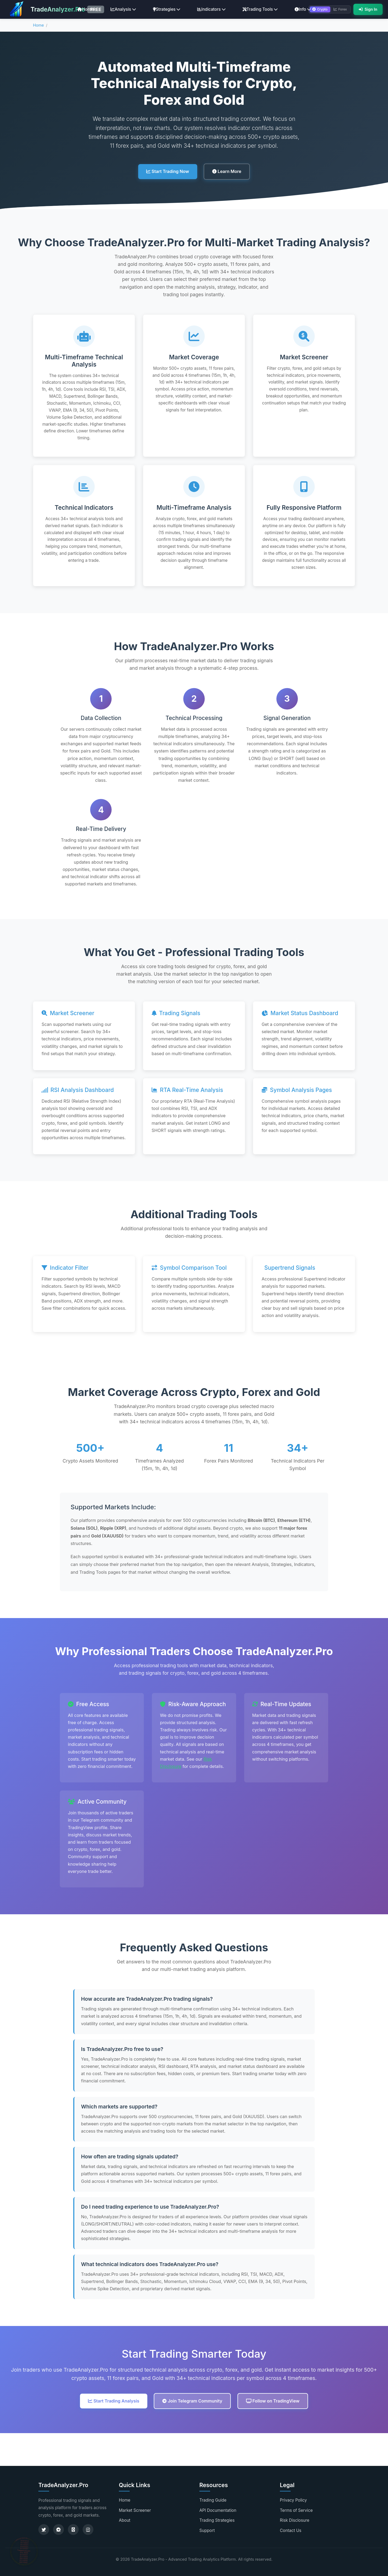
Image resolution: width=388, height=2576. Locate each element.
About (124, 2520)
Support (207, 2530)
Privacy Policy (293, 2500)
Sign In (368, 9)
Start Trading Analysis (113, 2401)
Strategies (166, 9)
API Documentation (217, 2510)
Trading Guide (212, 2500)
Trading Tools (260, 9)
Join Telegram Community (192, 2401)
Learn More (226, 171)
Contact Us (290, 2530)
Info (303, 9)
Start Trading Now (167, 171)
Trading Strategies (217, 2520)
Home (85, 9)
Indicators (211, 9)
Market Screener (135, 2510)
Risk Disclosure (294, 2520)
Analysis (123, 9)
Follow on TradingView (272, 2401)
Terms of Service (296, 2510)
